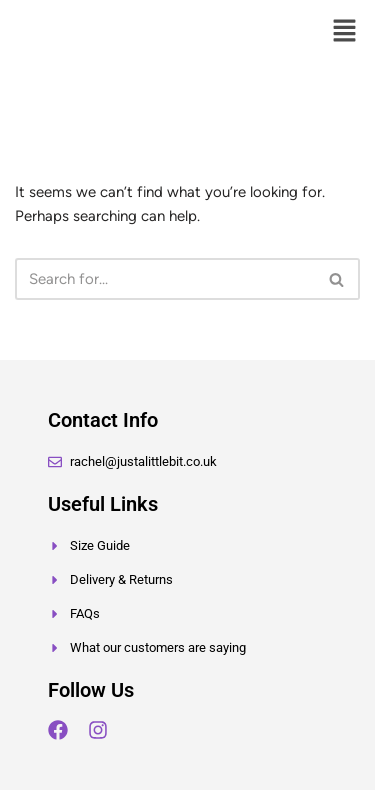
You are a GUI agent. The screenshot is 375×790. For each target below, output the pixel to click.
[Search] (165, 279)
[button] (345, 32)
